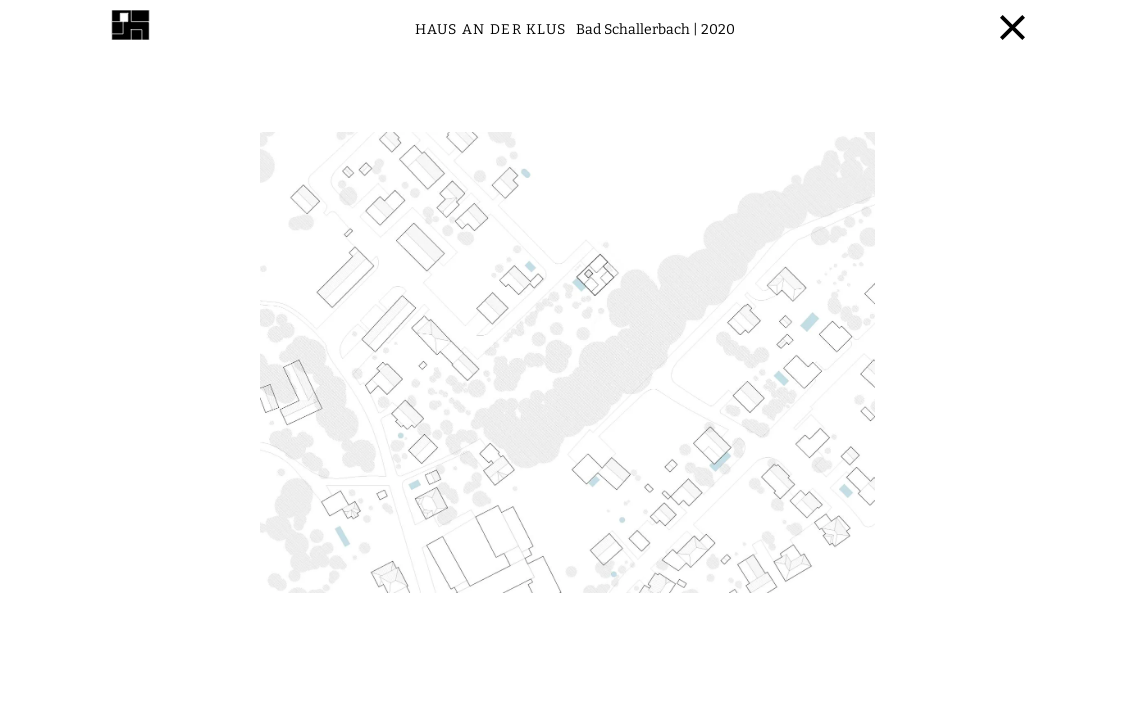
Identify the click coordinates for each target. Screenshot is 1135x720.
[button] (284, 387)
